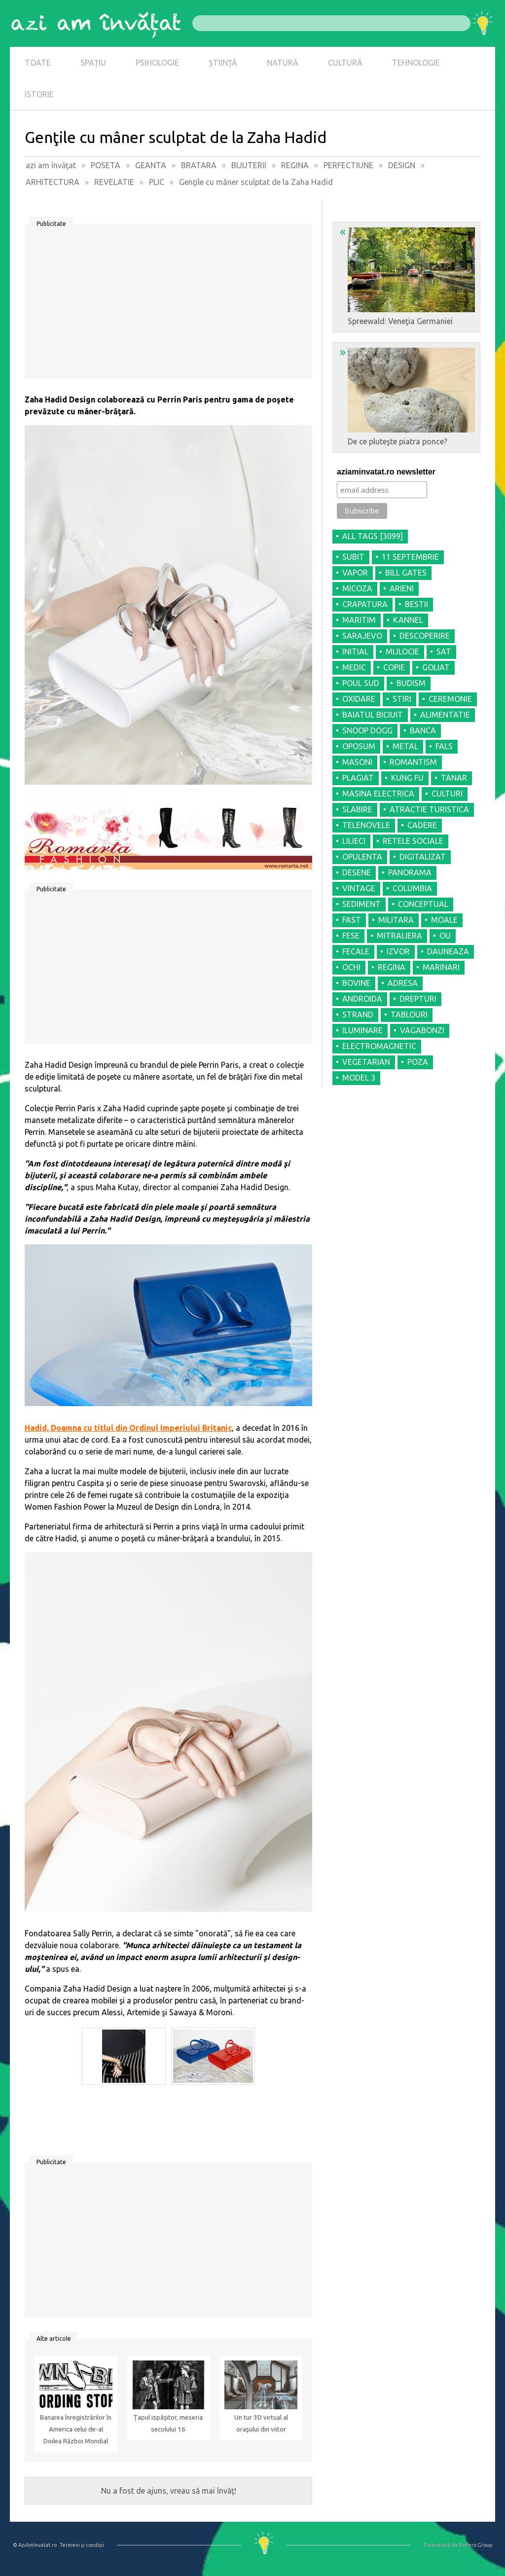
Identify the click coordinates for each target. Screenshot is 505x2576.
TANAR (454, 777)
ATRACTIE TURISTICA (429, 809)
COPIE (394, 667)
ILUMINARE (362, 1030)
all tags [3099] (372, 536)
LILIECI (353, 840)
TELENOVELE (366, 825)
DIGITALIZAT (422, 856)
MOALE (444, 919)
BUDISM (411, 683)
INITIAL (355, 651)
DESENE (356, 872)
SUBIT (353, 556)
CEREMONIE (450, 698)
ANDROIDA (362, 998)
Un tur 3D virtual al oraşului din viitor (261, 2423)
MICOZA (357, 588)
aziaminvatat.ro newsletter (386, 472)
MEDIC (354, 667)
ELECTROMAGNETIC (379, 1046)
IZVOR (398, 951)
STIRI (402, 698)
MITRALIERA (399, 935)
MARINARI (441, 967)
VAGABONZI (422, 1030)
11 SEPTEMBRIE (410, 556)
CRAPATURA (365, 604)
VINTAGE (358, 888)
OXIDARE (358, 698)
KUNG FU (407, 777)
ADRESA (403, 983)
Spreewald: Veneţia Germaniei (407, 275)
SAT (443, 651)
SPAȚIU (93, 62)
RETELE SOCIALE (413, 840)
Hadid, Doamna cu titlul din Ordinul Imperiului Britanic (128, 1427)
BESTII (416, 604)
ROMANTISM (413, 762)
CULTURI (447, 793)
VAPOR (355, 572)
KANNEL (408, 620)
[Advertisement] (168, 305)
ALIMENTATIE (445, 714)
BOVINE (356, 983)
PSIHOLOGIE (157, 62)
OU (445, 935)
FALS (444, 746)
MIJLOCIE (402, 651)
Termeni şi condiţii (82, 2545)
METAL (405, 746)
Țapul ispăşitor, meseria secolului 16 (168, 2423)
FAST (351, 919)
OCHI (351, 967)
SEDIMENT (361, 904)
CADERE (422, 825)
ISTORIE (39, 94)
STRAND (357, 1014)
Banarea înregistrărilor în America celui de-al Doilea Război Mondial (75, 2429)
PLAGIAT (358, 777)
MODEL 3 (358, 1077)
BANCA (423, 730)
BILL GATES (406, 572)
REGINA (391, 967)
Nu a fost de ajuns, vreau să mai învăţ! (168, 2490)
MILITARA (396, 919)
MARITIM (359, 620)
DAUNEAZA (448, 951)
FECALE (355, 951)
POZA (417, 1061)
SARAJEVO (362, 635)
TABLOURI (409, 1014)
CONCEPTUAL (423, 904)
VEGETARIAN (366, 1061)
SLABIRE (357, 809)
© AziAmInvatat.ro (35, 2545)
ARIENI (402, 588)
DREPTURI (417, 998)
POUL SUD (360, 683)
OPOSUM (358, 746)
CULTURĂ (345, 62)
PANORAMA (410, 872)
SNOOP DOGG (367, 730)
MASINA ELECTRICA (378, 793)
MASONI (357, 762)
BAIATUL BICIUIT (372, 714)
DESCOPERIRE (424, 635)
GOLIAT (436, 667)
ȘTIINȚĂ (223, 62)
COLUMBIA (412, 888)
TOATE (38, 62)
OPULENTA (362, 856)
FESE (351, 935)
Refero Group (475, 2545)
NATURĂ (282, 62)
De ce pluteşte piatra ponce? (407, 395)
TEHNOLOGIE (416, 62)
